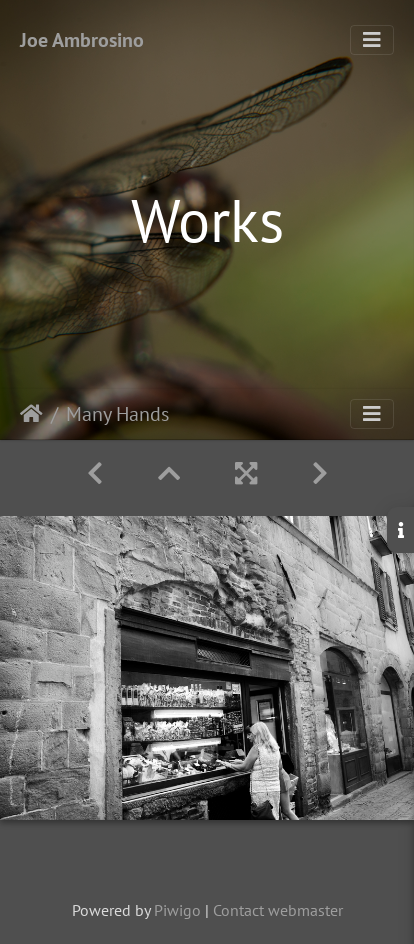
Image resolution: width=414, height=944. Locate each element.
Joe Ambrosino (82, 40)
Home (31, 414)
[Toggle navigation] (372, 40)
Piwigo (177, 910)
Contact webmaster (278, 910)
